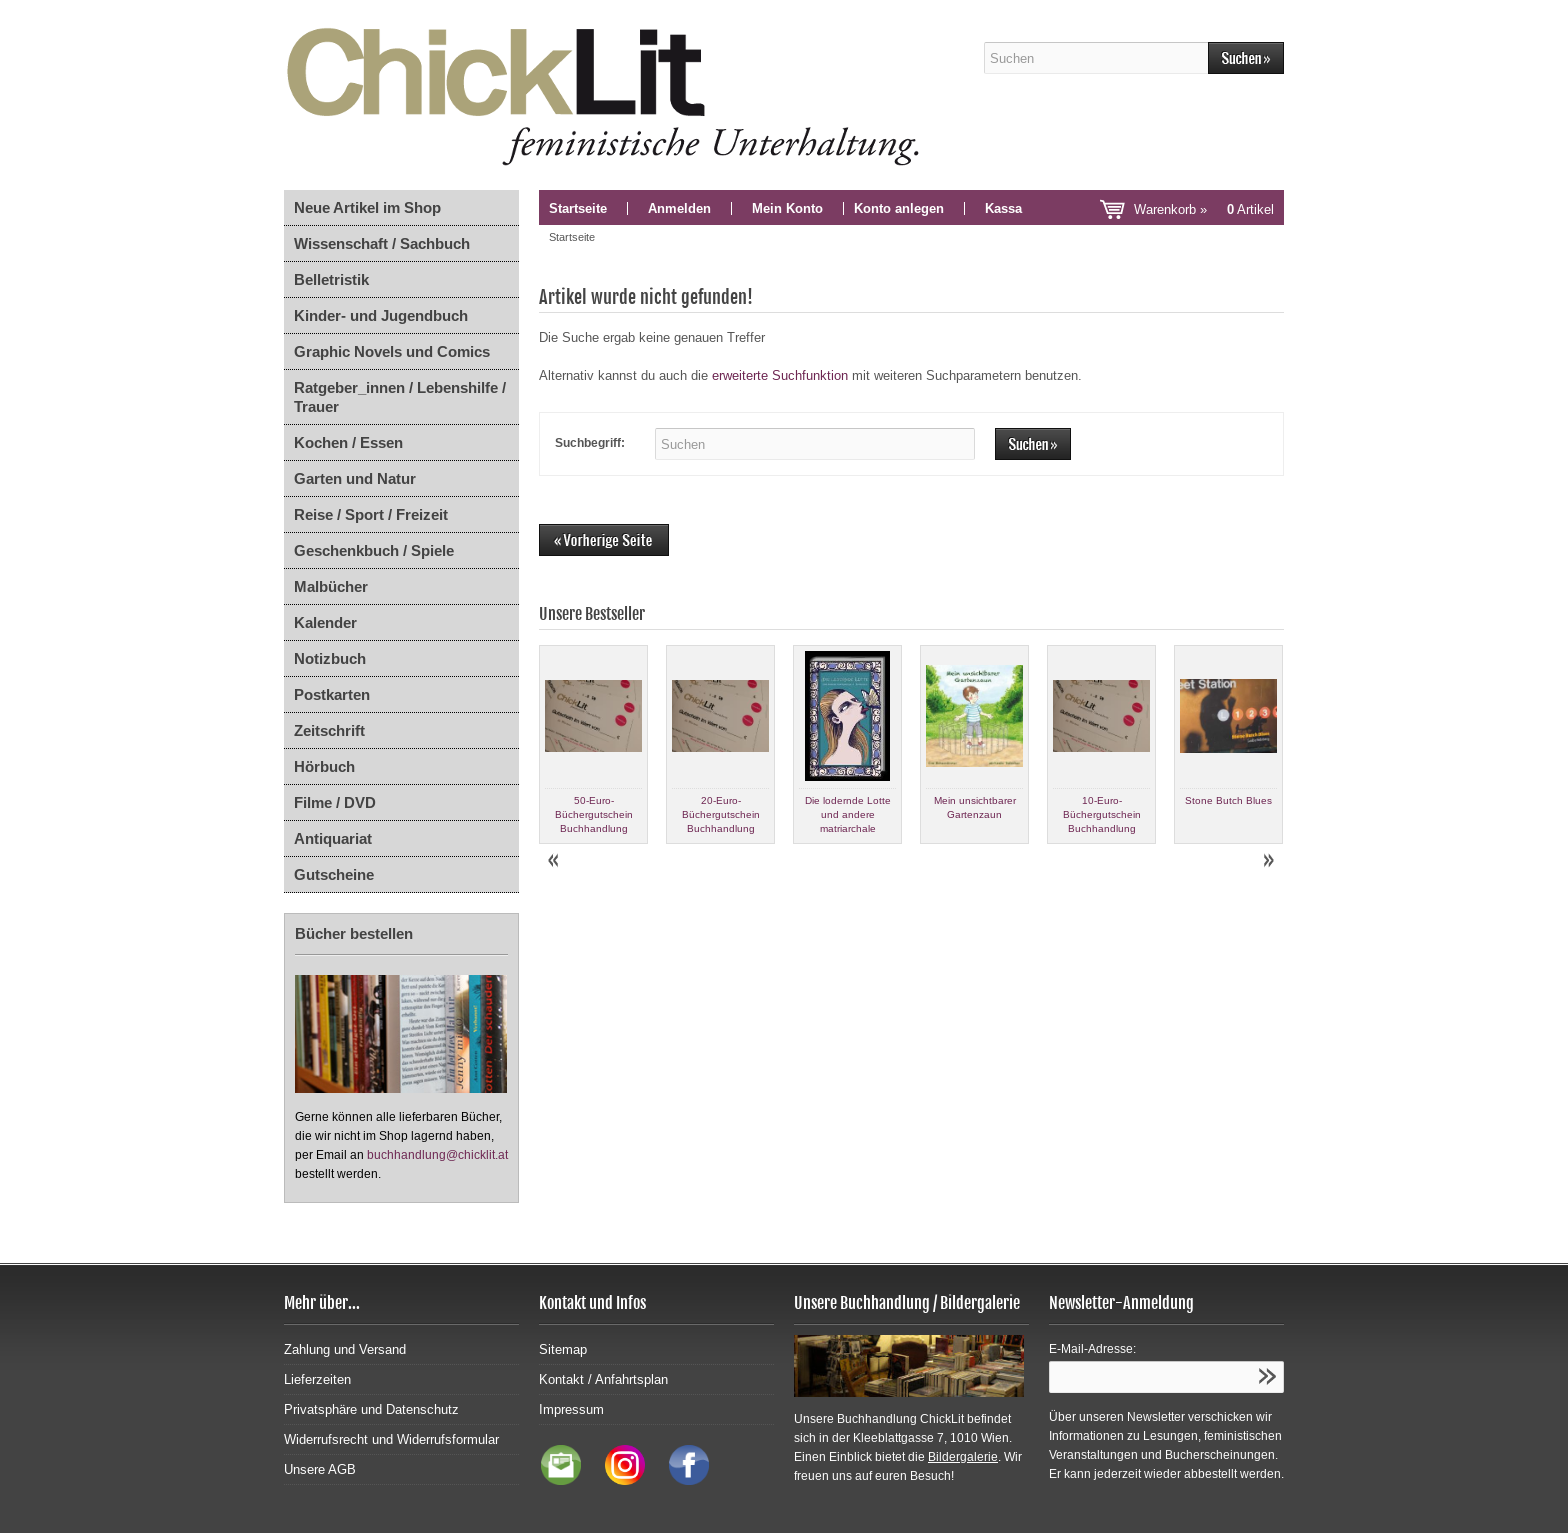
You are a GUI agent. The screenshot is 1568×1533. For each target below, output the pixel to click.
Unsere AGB (320, 1469)
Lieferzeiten (317, 1379)
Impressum (571, 1409)
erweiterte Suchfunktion (780, 375)
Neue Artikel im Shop (367, 207)
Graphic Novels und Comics (392, 351)
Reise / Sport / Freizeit (371, 514)
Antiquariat (333, 838)
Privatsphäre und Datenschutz (371, 1409)
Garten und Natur (355, 478)
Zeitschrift (329, 730)
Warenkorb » (1204, 209)
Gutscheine (334, 874)
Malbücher (331, 586)
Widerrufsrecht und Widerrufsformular (391, 1439)
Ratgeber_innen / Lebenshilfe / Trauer (400, 397)
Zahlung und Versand (345, 1349)
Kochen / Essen (348, 442)
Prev (555, 861)
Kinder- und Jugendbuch (381, 315)
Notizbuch (330, 658)
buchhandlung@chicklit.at (437, 1155)
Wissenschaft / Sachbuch (382, 243)
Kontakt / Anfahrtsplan (603, 1379)
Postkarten (332, 694)
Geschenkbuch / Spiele (374, 550)
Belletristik (331, 279)
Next (1268, 861)
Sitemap (563, 1349)
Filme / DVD (335, 802)
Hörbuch (324, 766)
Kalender (325, 622)
